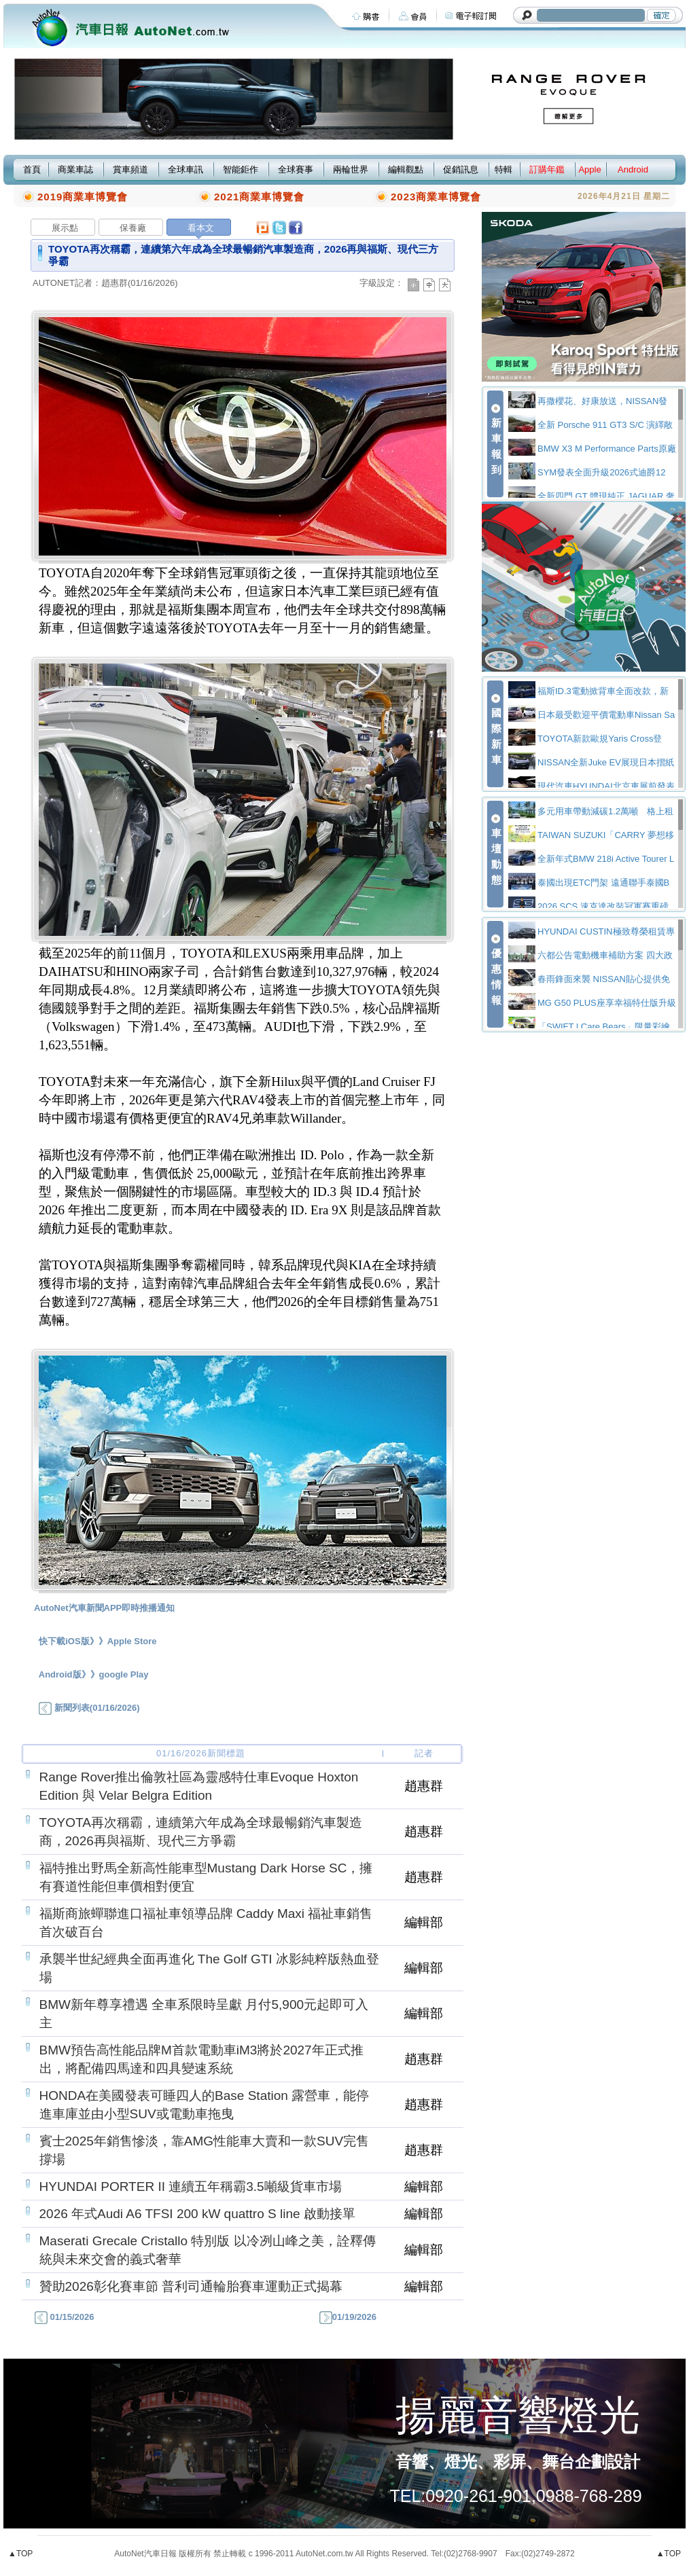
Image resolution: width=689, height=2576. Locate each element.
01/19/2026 (346, 2317)
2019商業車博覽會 (82, 196)
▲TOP (20, 2553)
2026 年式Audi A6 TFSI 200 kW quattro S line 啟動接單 (197, 2214)
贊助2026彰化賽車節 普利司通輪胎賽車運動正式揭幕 (191, 2286)
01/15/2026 (63, 2317)
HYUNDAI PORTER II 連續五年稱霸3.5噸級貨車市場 (190, 2186)
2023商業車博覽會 (436, 196)
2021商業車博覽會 (259, 196)
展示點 (65, 228)
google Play (124, 1674)
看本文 (201, 228)
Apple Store (132, 1641)
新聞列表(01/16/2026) (89, 1708)
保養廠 (133, 228)
